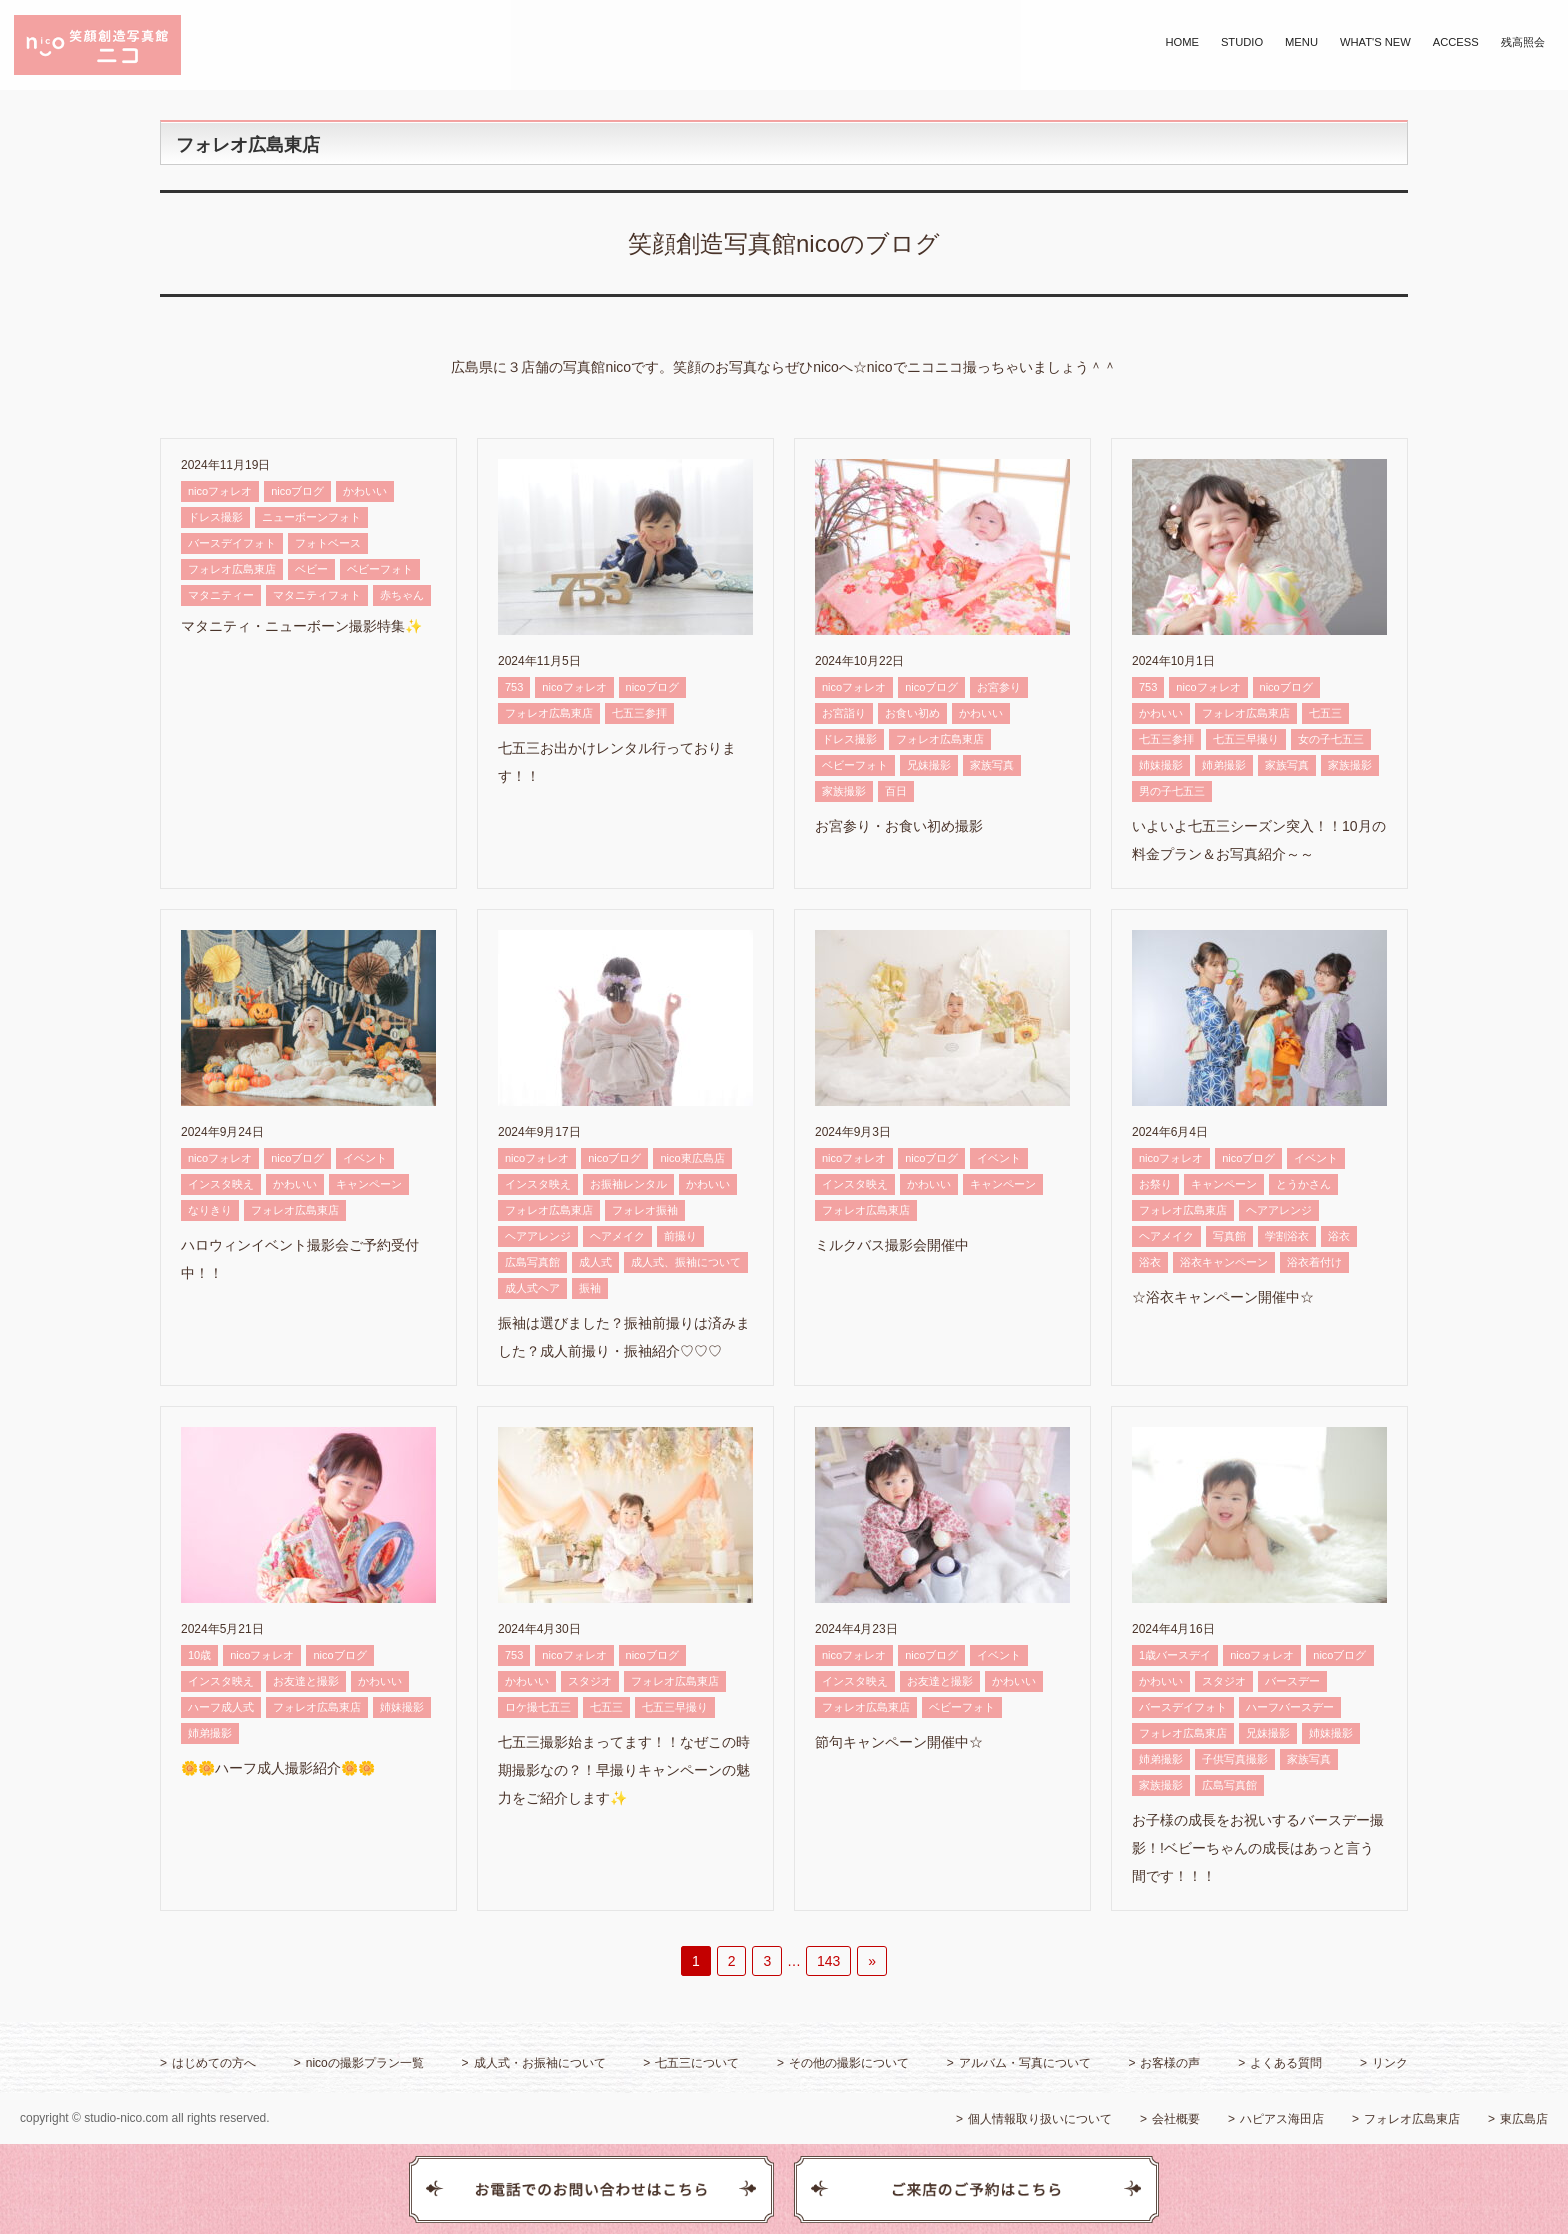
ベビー (311, 569)
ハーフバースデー (1290, 1707)
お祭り (1155, 1184)
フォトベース (328, 543)
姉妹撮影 (1161, 765)
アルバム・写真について (1025, 2063)
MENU (1301, 42)
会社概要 (1176, 2119)
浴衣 (1339, 1236)
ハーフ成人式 (221, 1707)
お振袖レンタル (628, 1184)
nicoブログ (297, 491)
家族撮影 (844, 791)
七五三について (697, 2063)
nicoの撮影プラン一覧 (365, 2063)
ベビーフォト (380, 569)
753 (514, 687)
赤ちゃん (402, 595)
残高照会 (1523, 42)
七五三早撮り (1246, 739)
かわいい (365, 491)
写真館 (1229, 1236)
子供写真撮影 (1235, 1759)
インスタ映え (221, 1184)
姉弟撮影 (1224, 765)
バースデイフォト (232, 543)
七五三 (1325, 713)
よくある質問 (1286, 2063)
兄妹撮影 (929, 765)
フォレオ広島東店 (232, 569)
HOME (1182, 42)
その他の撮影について (849, 2063)
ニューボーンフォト (311, 517)
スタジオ (590, 1681)
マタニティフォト (317, 595)
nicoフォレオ (220, 491)
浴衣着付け (1314, 1262)
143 (828, 1961)
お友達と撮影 (306, 1681)
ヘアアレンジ (538, 1236)
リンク (1390, 2063)
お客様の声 (1170, 2063)
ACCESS (1456, 42)
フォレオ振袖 (645, 1210)
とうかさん (1303, 1184)
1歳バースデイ (1175, 1655)
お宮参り (999, 687)
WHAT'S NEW (1375, 42)
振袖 (590, 1288)
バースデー (1292, 1681)
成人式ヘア (532, 1288)
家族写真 (992, 765)
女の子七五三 (1331, 739)
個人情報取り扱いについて (1040, 2119)
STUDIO (1242, 42)
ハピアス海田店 (1282, 2119)
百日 (896, 791)
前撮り (680, 1236)
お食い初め (912, 713)
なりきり (210, 1210)
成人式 (595, 1262)
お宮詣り (844, 713)
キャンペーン (369, 1184)
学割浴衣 (1287, 1236)
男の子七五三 (1172, 791)
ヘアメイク (617, 1236)
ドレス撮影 (215, 517)
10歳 (199, 1655)
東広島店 (1524, 2119)
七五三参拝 (639, 713)
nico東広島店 (692, 1158)
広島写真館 (532, 1262)
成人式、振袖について (686, 1262)
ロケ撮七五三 (538, 1707)
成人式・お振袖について (540, 2063)
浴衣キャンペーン (1224, 1262)
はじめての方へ (214, 2063)
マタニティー (221, 595)
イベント (365, 1158)
